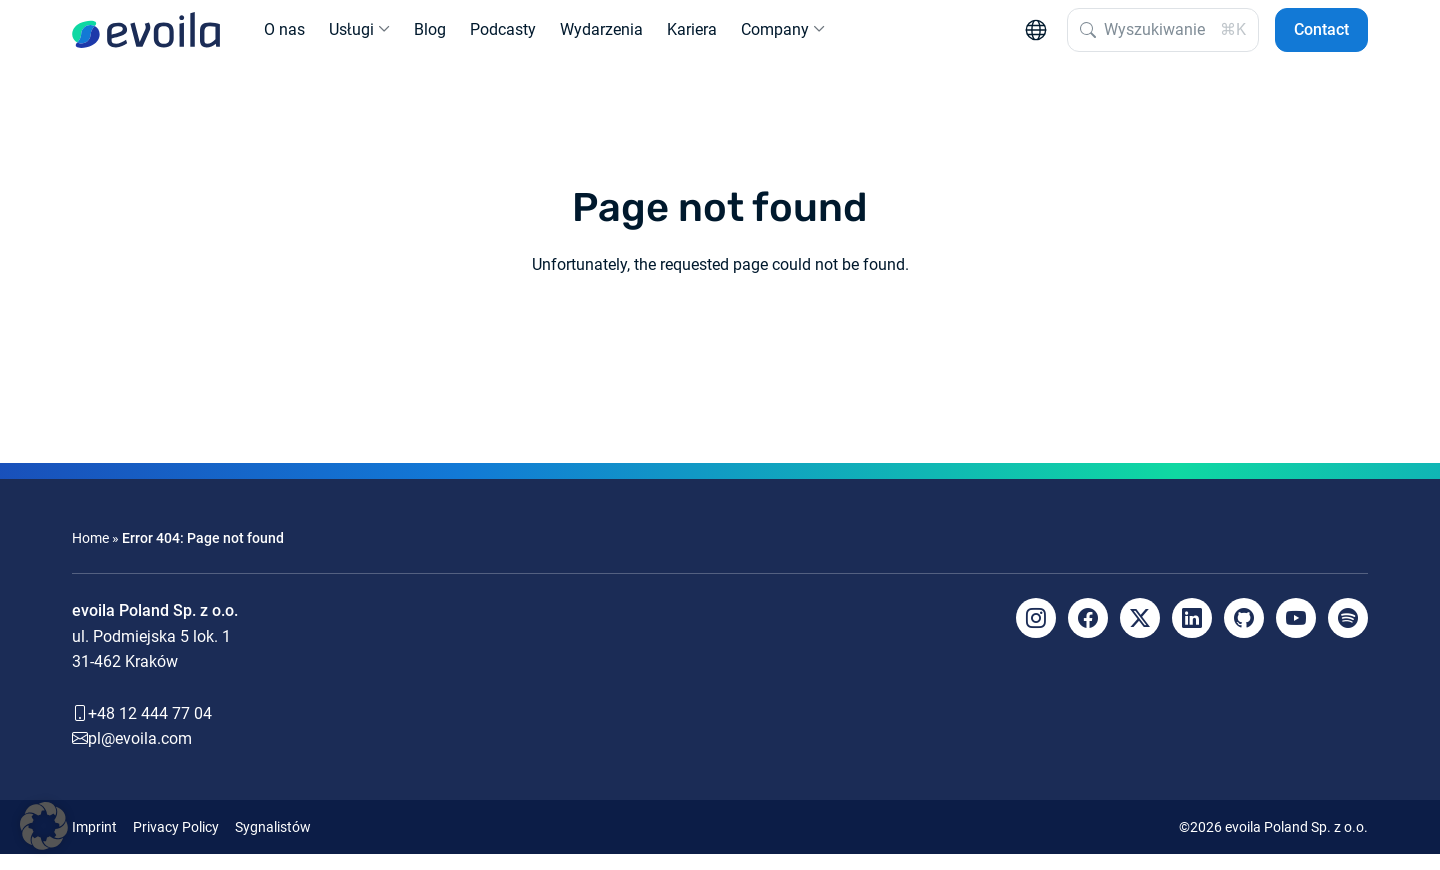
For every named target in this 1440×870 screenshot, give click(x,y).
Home (90, 554)
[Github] (1244, 634)
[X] (1140, 634)
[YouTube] (1296, 634)
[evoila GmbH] (146, 38)
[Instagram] (1036, 634)
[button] (44, 826)
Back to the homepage (720, 353)
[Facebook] (1088, 634)
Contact (1321, 37)
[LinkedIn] (1192, 634)
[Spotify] (1348, 634)
